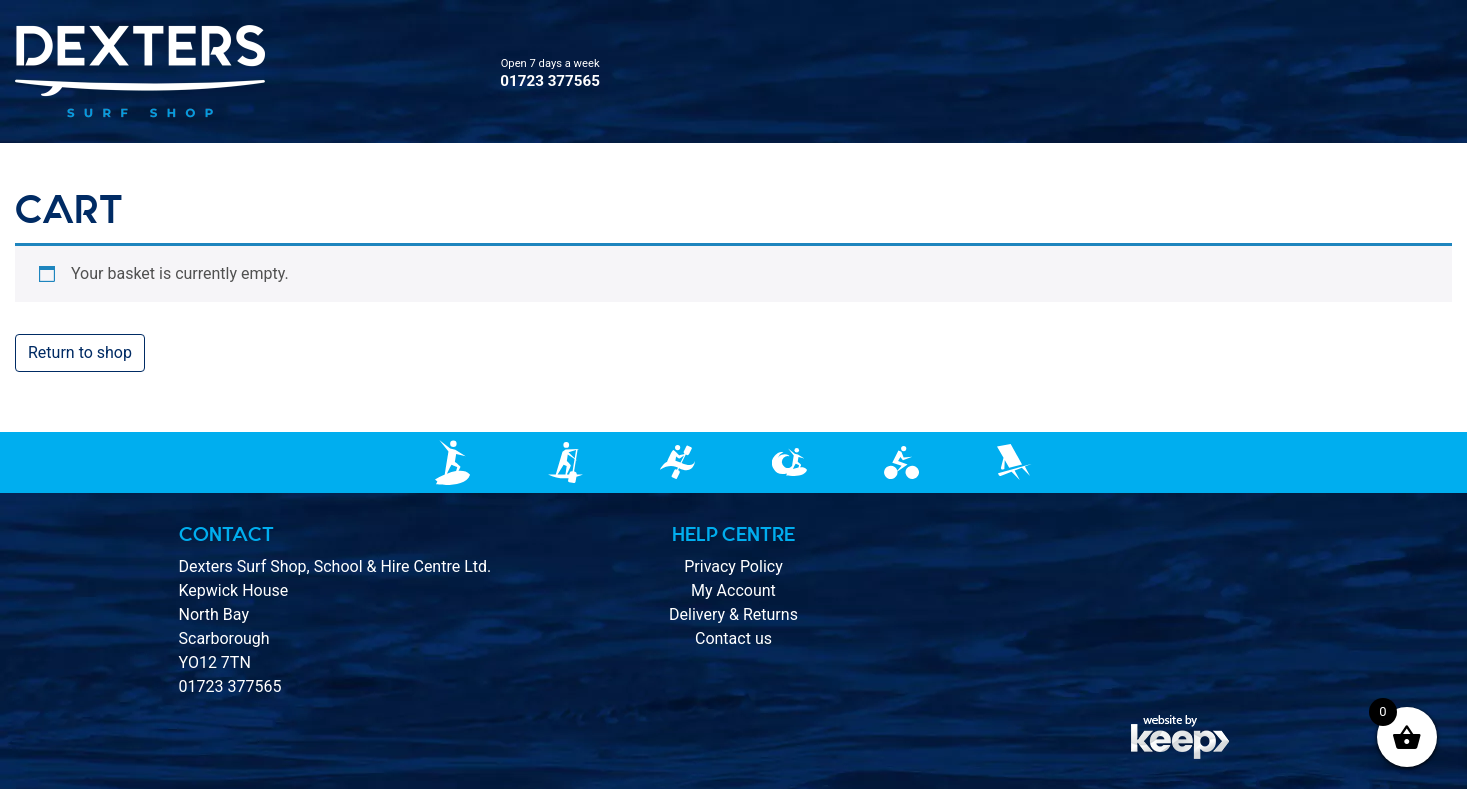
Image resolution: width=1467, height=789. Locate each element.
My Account (733, 590)
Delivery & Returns (733, 614)
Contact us (733, 638)
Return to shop (80, 352)
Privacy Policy (733, 566)
